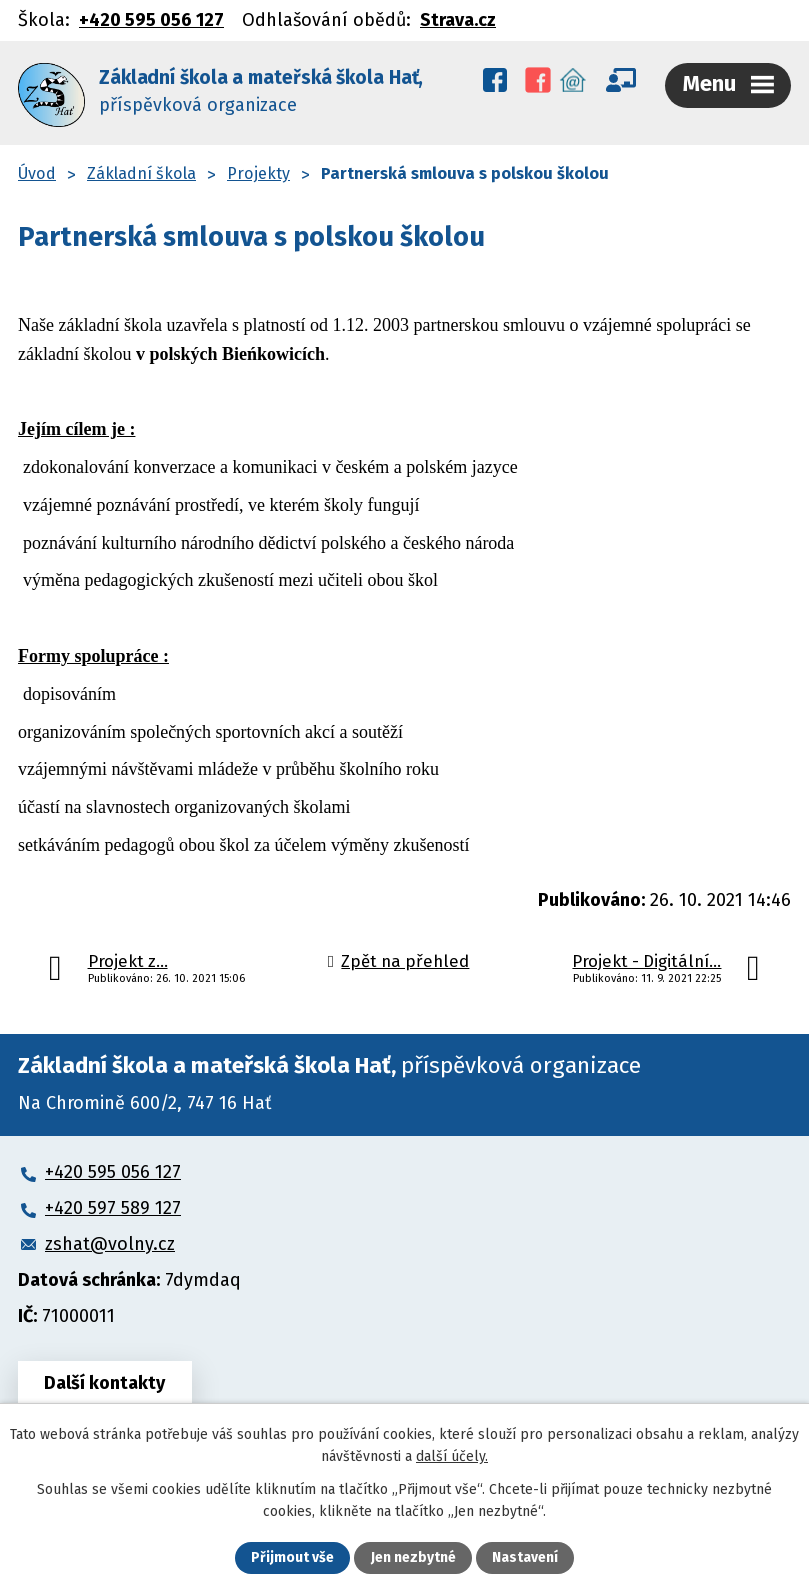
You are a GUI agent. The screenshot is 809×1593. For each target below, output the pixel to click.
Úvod (37, 170)
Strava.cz (458, 20)
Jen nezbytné (413, 1558)
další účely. (452, 1456)
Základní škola (141, 170)
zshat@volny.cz (110, 1241)
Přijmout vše (292, 1558)
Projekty (258, 170)
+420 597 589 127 (113, 1205)
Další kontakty (105, 1380)
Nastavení (525, 1558)
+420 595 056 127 (151, 20)
